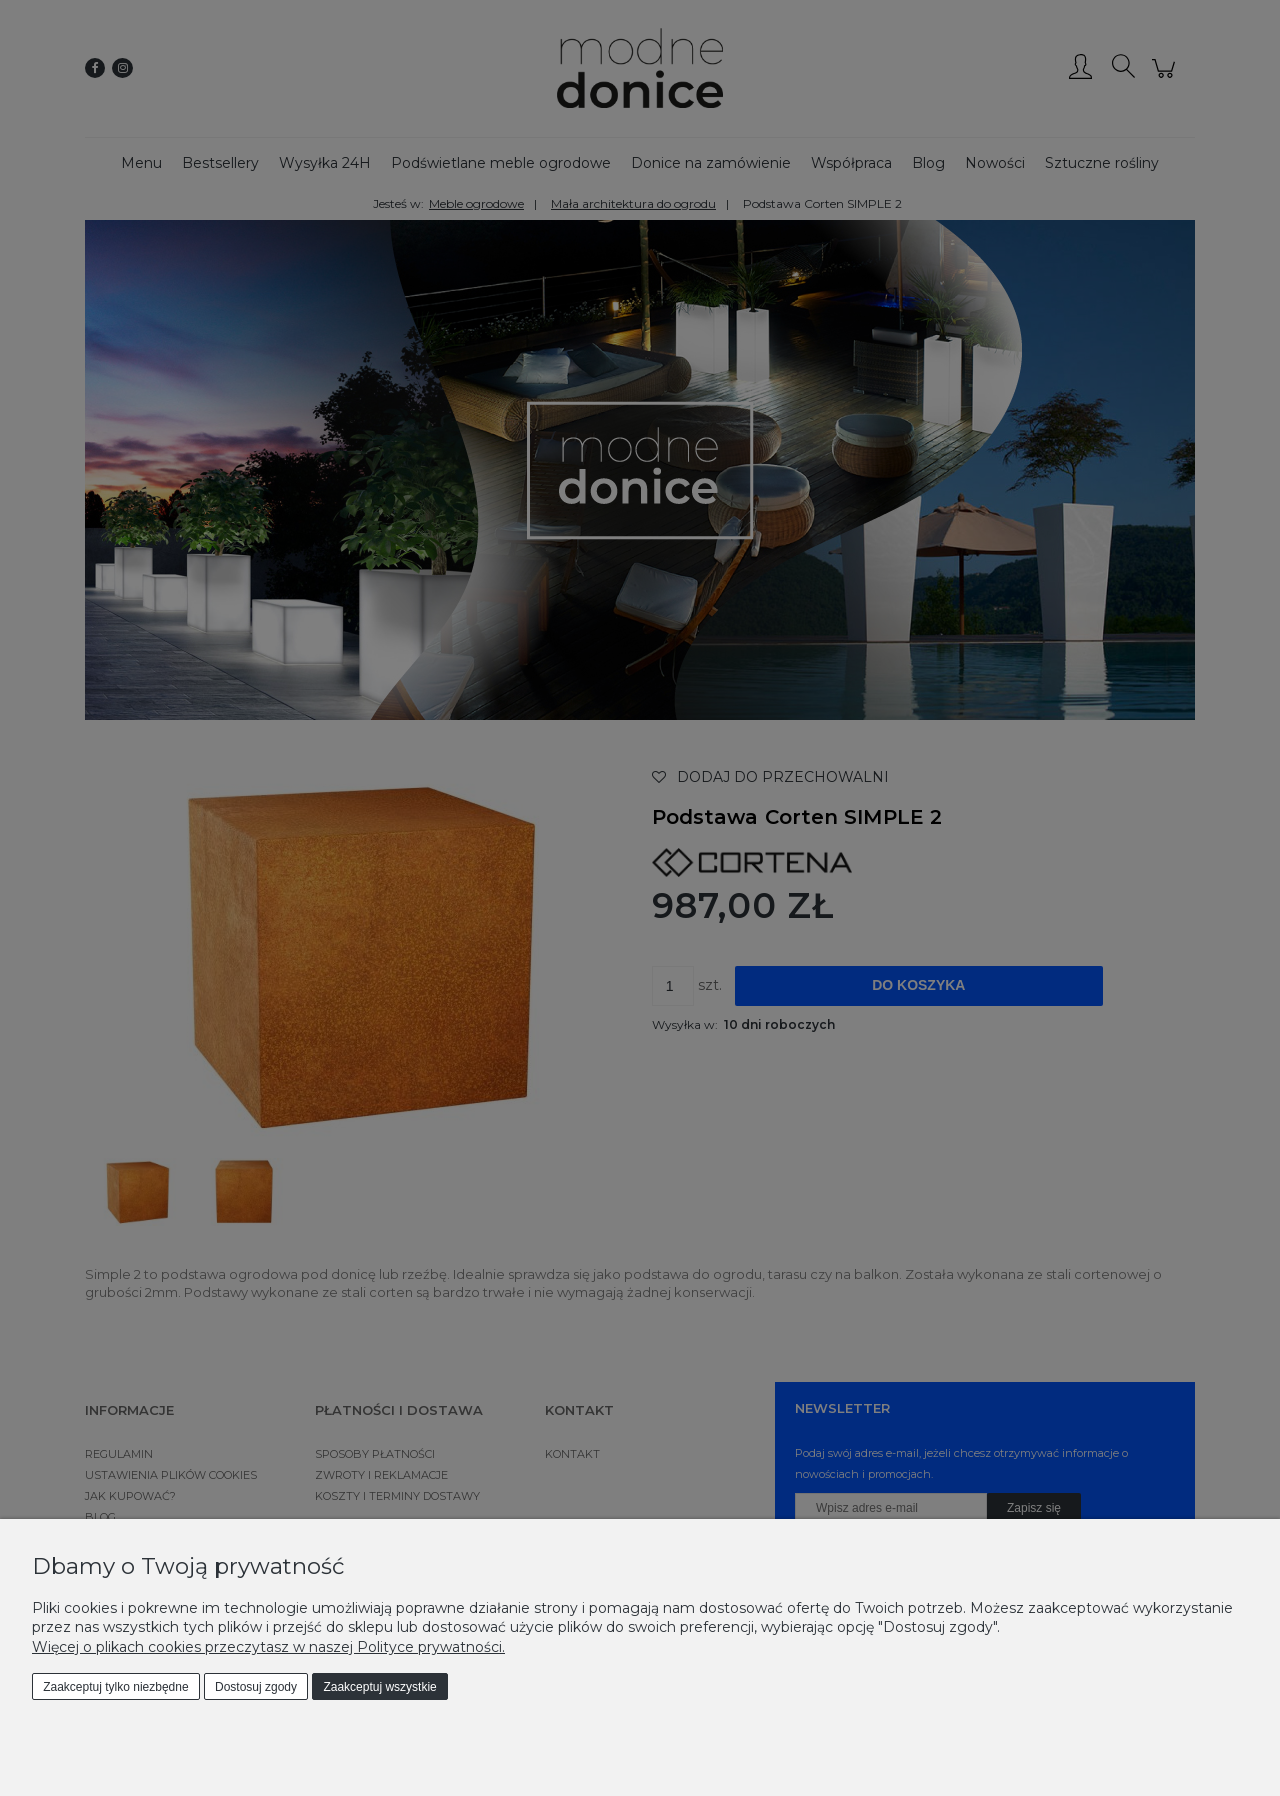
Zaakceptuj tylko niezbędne (115, 1687)
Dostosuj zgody (256, 1687)
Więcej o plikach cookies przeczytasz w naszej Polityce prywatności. (268, 1647)
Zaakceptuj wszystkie (379, 1687)
